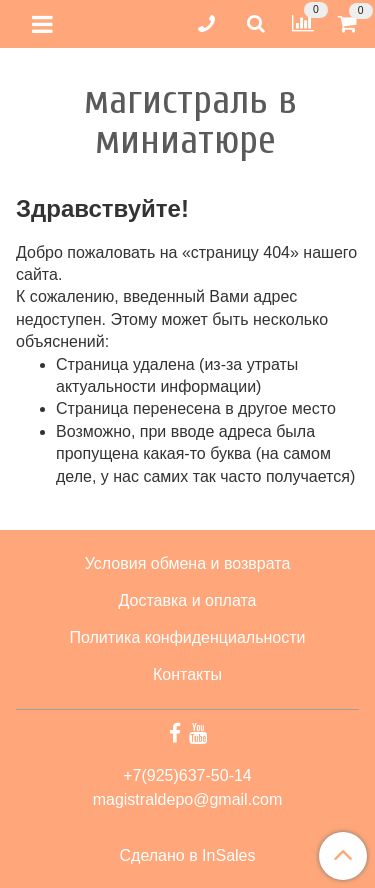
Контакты (187, 674)
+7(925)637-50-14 (187, 775)
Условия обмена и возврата (188, 563)
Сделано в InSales (188, 856)
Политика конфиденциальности (187, 637)
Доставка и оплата (187, 600)
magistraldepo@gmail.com (188, 799)
